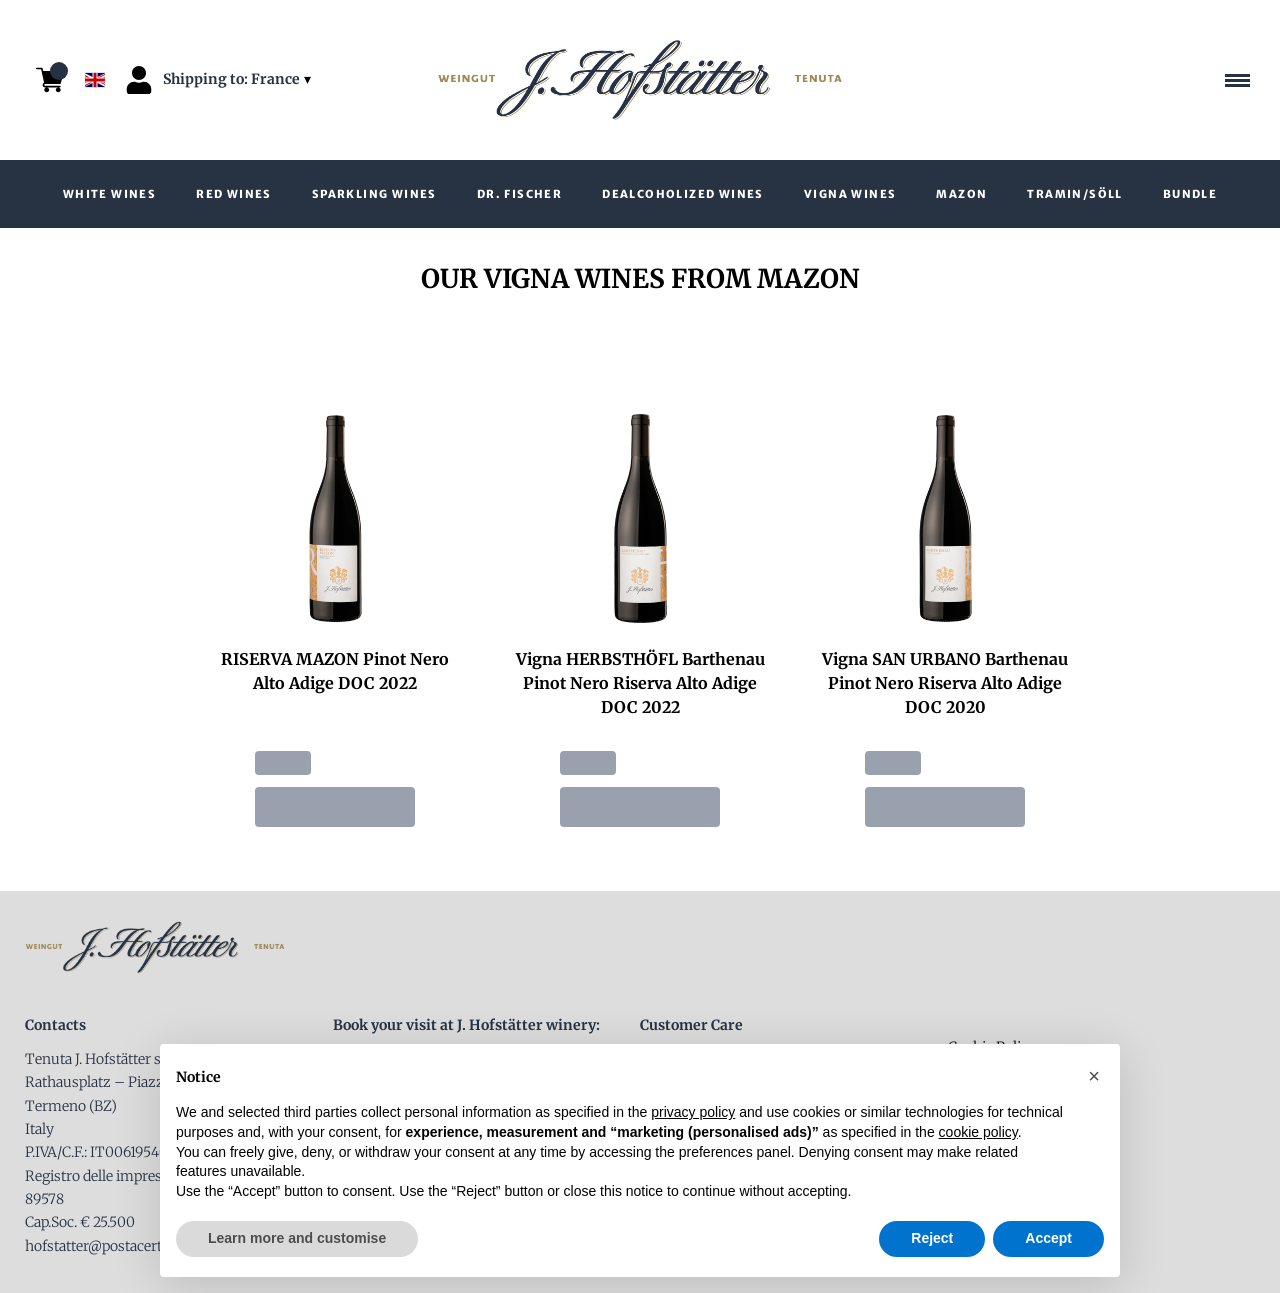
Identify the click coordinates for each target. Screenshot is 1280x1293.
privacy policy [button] (693, 1112)
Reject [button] (932, 1238)
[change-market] (239, 79)
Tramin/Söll (1074, 194)
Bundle (1190, 194)
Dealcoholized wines (683, 194)
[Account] (139, 80)
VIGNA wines (850, 194)
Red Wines (234, 194)
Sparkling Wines (374, 194)
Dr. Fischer (519, 194)
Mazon (961, 194)
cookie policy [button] (978, 1132)
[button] (1094, 1076)
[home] (640, 80)
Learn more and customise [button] (297, 1238)
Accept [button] (1048, 1238)
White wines (109, 194)
